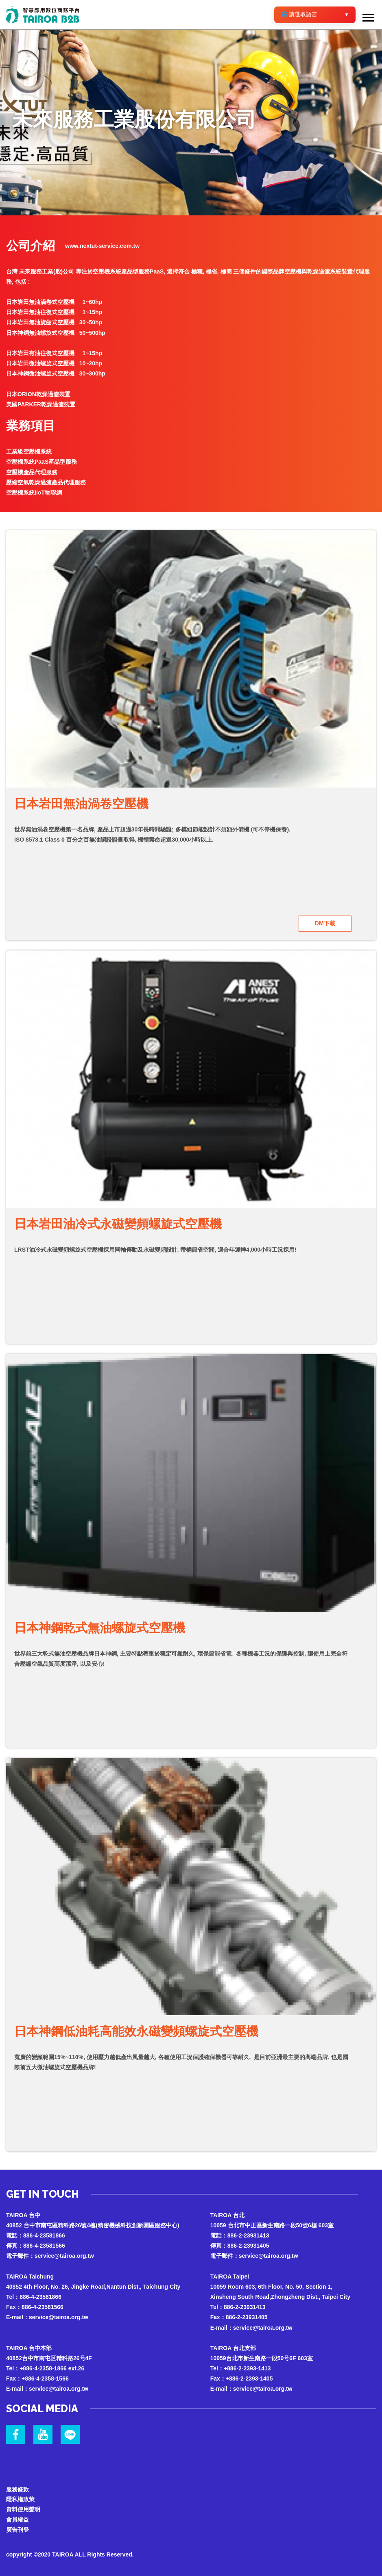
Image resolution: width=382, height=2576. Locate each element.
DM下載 (325, 923)
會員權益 (17, 2519)
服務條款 (17, 2489)
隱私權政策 (20, 2499)
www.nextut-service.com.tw (102, 246)
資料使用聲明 (23, 2509)
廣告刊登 (17, 2529)
